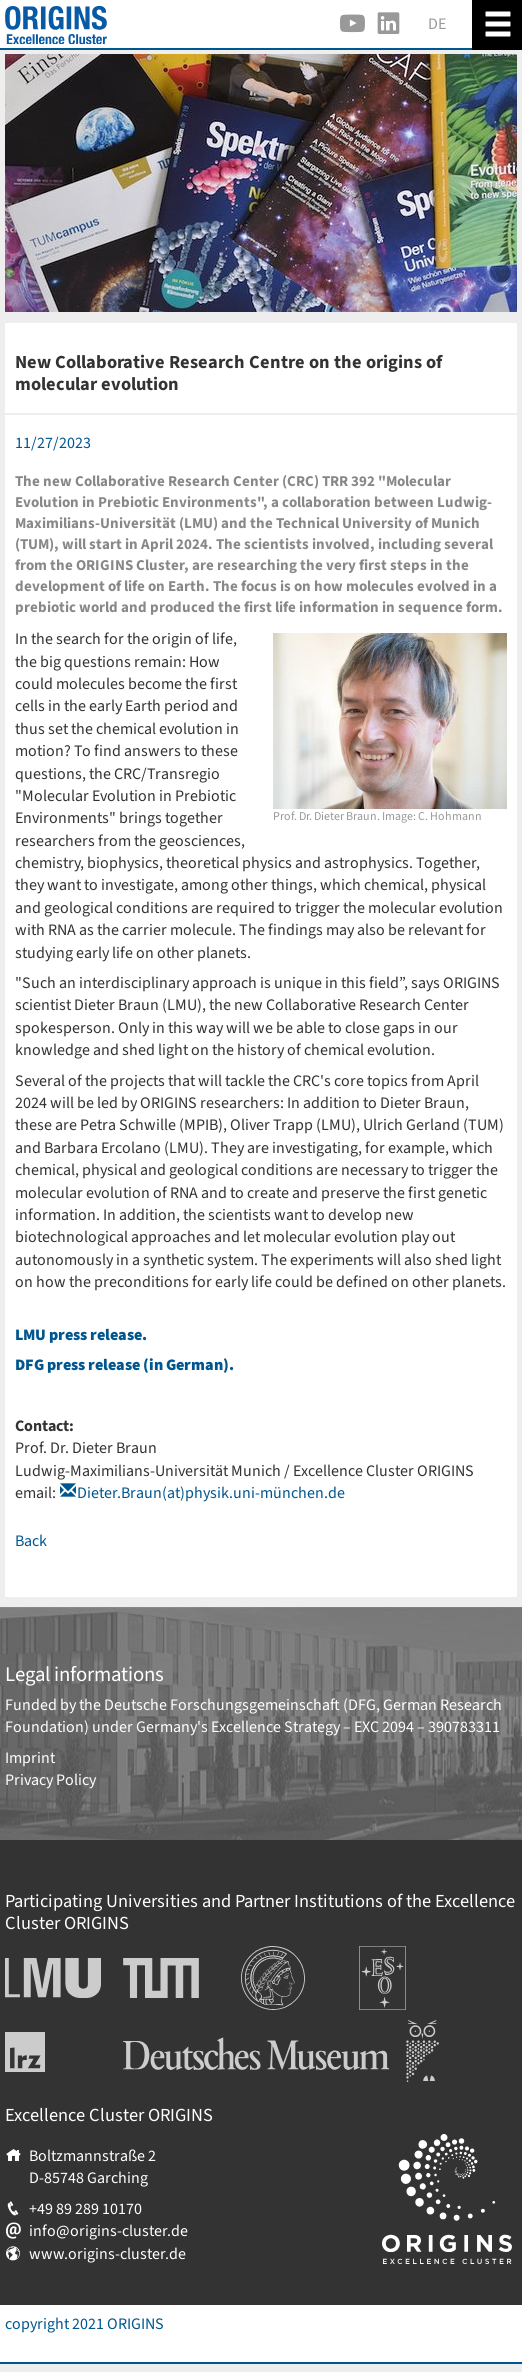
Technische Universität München (161, 1978)
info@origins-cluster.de (108, 2231)
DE (437, 24)
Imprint (30, 1758)
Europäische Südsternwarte (409, 1968)
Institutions (279, 1957)
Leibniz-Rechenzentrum (58, 2052)
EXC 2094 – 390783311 (427, 1727)
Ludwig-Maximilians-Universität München (47, 1978)
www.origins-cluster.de (107, 2254)
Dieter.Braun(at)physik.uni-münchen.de (211, 1493)
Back (31, 1541)
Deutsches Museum (188, 2031)
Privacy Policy (50, 1780)
